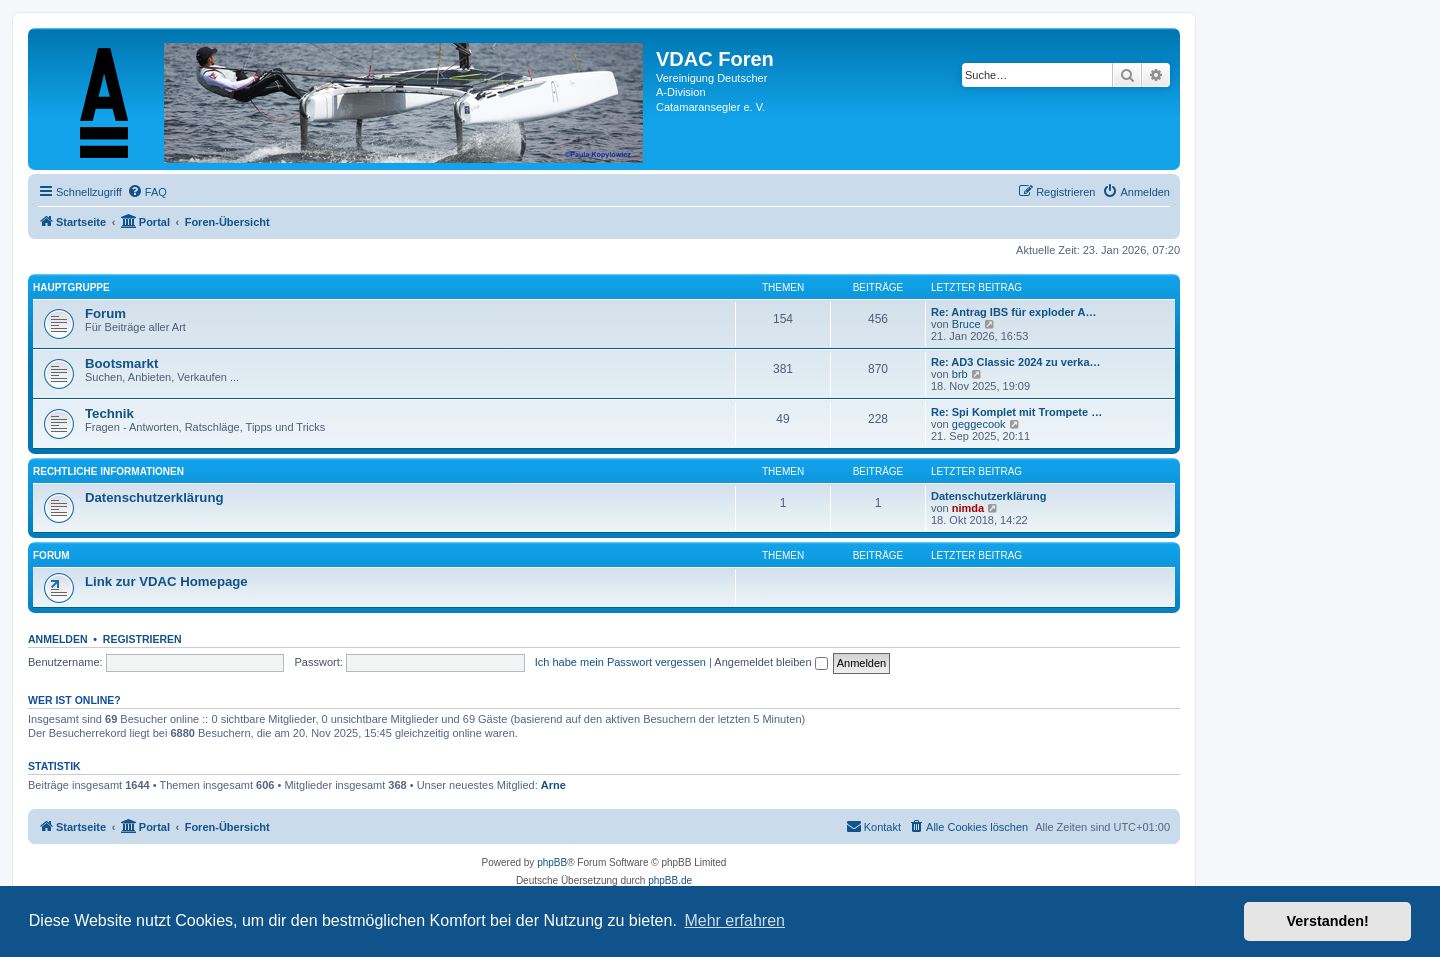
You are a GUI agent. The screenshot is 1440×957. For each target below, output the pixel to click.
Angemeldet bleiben (770, 662)
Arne (553, 785)
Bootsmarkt (121, 363)
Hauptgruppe (71, 287)
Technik (109, 413)
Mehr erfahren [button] (734, 920)
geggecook (979, 424)
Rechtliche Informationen (108, 471)
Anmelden (58, 639)
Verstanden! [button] (1328, 921)
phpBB (552, 862)
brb (960, 374)
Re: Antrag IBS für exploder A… (1013, 312)
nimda (968, 508)
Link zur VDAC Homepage (166, 581)
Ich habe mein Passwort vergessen (620, 662)
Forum (105, 313)
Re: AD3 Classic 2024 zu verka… (1016, 362)
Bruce (966, 324)
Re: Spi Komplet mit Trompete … (1016, 412)
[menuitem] (147, 192)
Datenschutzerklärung (154, 497)
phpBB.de (670, 880)
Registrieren (142, 639)
